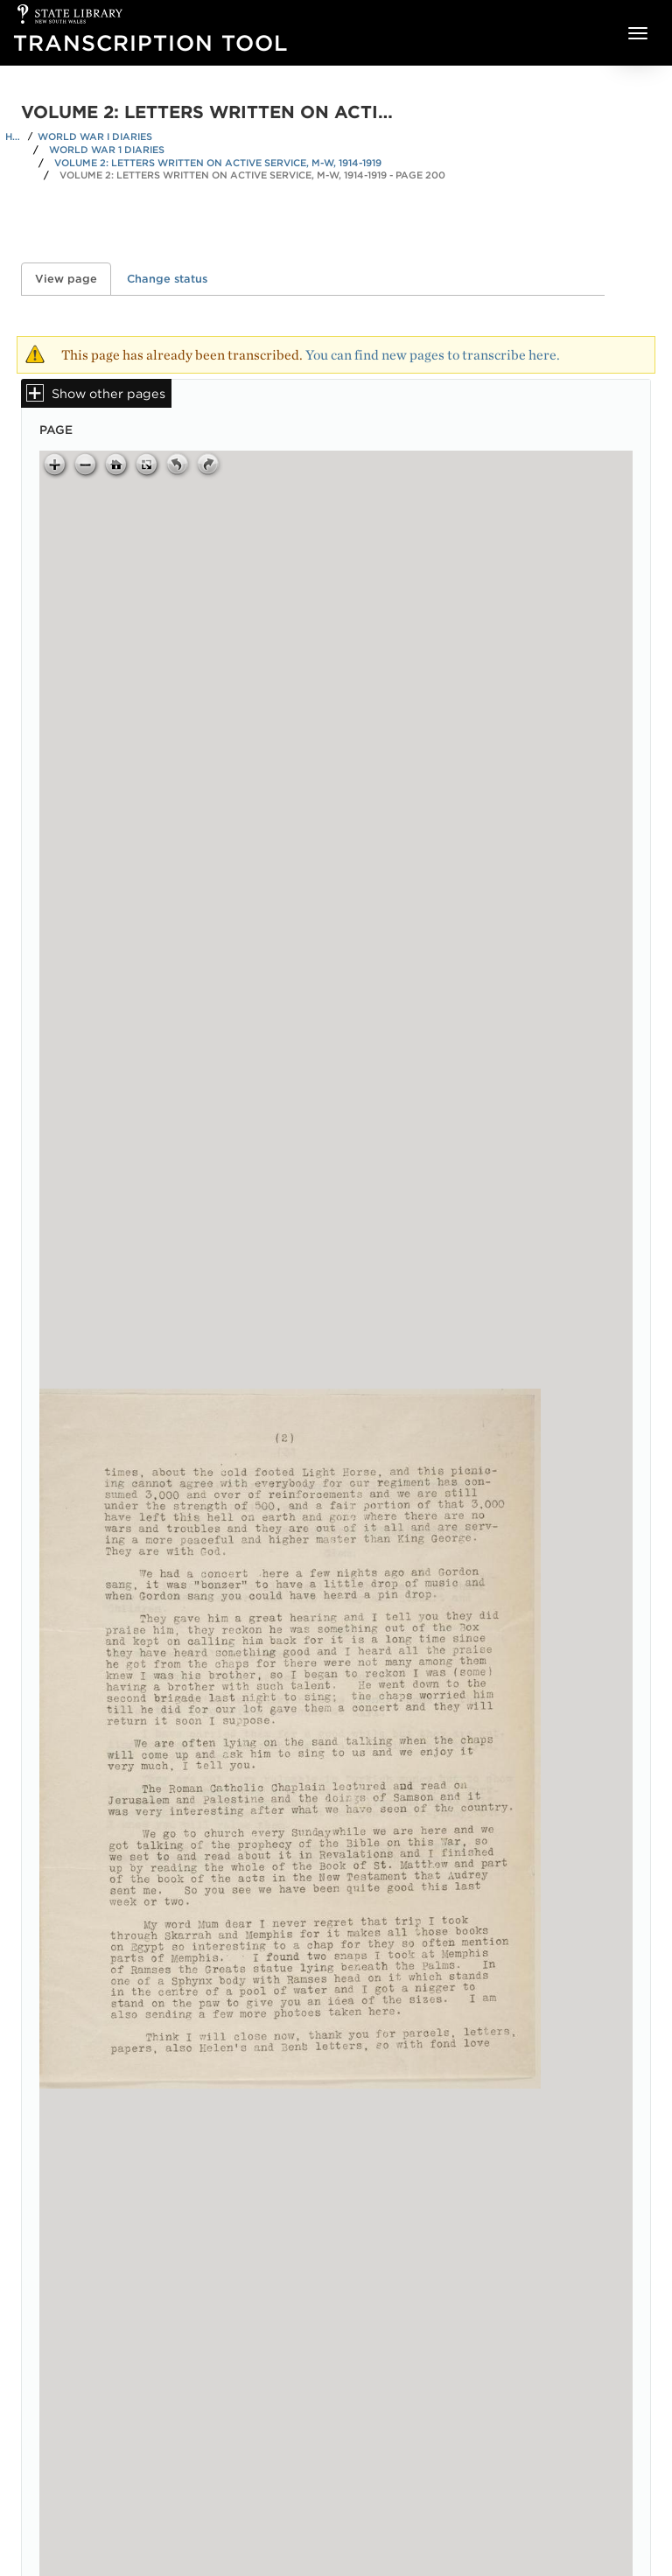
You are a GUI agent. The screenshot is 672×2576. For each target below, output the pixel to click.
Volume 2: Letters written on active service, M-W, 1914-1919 (218, 163)
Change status (167, 278)
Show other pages (108, 393)
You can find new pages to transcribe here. (432, 354)
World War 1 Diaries (106, 150)
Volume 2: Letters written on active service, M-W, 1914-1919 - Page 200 (252, 175)
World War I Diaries (95, 136)
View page (73, 278)
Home (14, 136)
